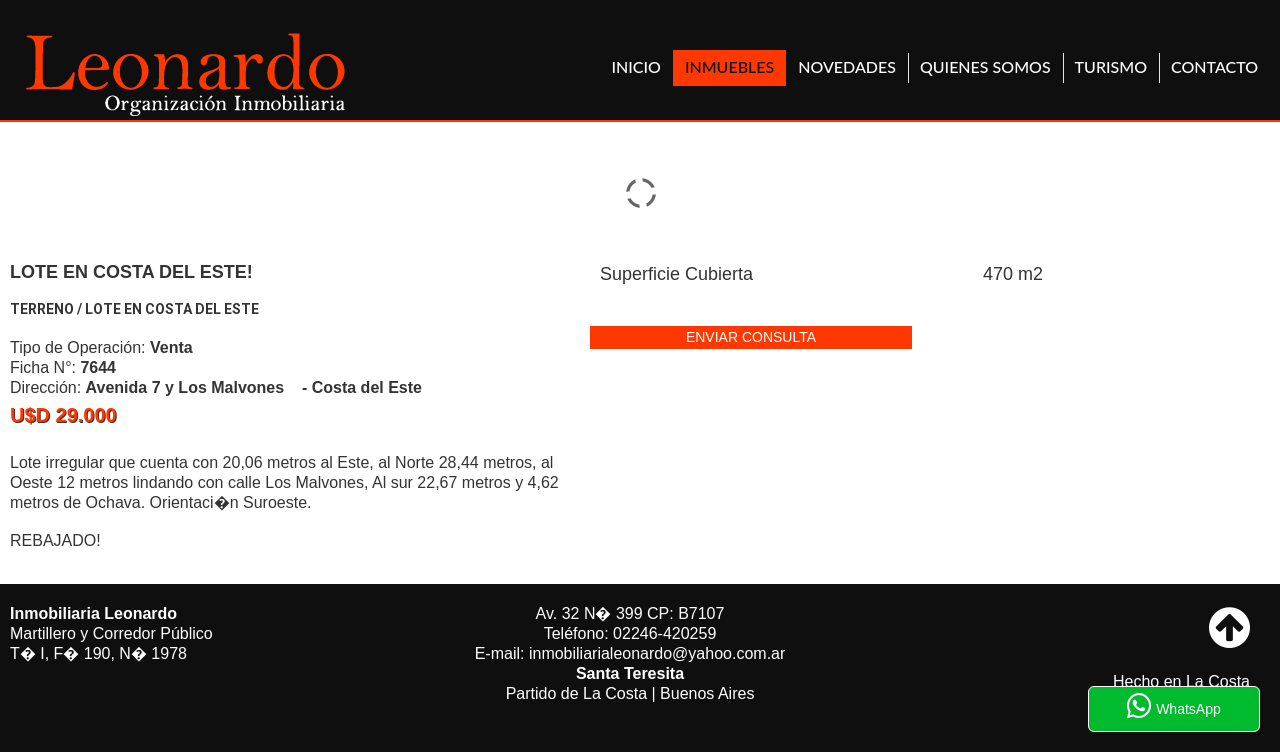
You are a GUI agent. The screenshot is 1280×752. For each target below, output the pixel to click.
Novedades (847, 66)
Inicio (636, 66)
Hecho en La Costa (1181, 681)
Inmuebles (729, 66)
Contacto (1214, 66)
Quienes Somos (985, 66)
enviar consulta (751, 337)
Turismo (1111, 66)
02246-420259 (664, 633)
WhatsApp (1173, 706)
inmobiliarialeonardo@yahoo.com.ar (657, 653)
